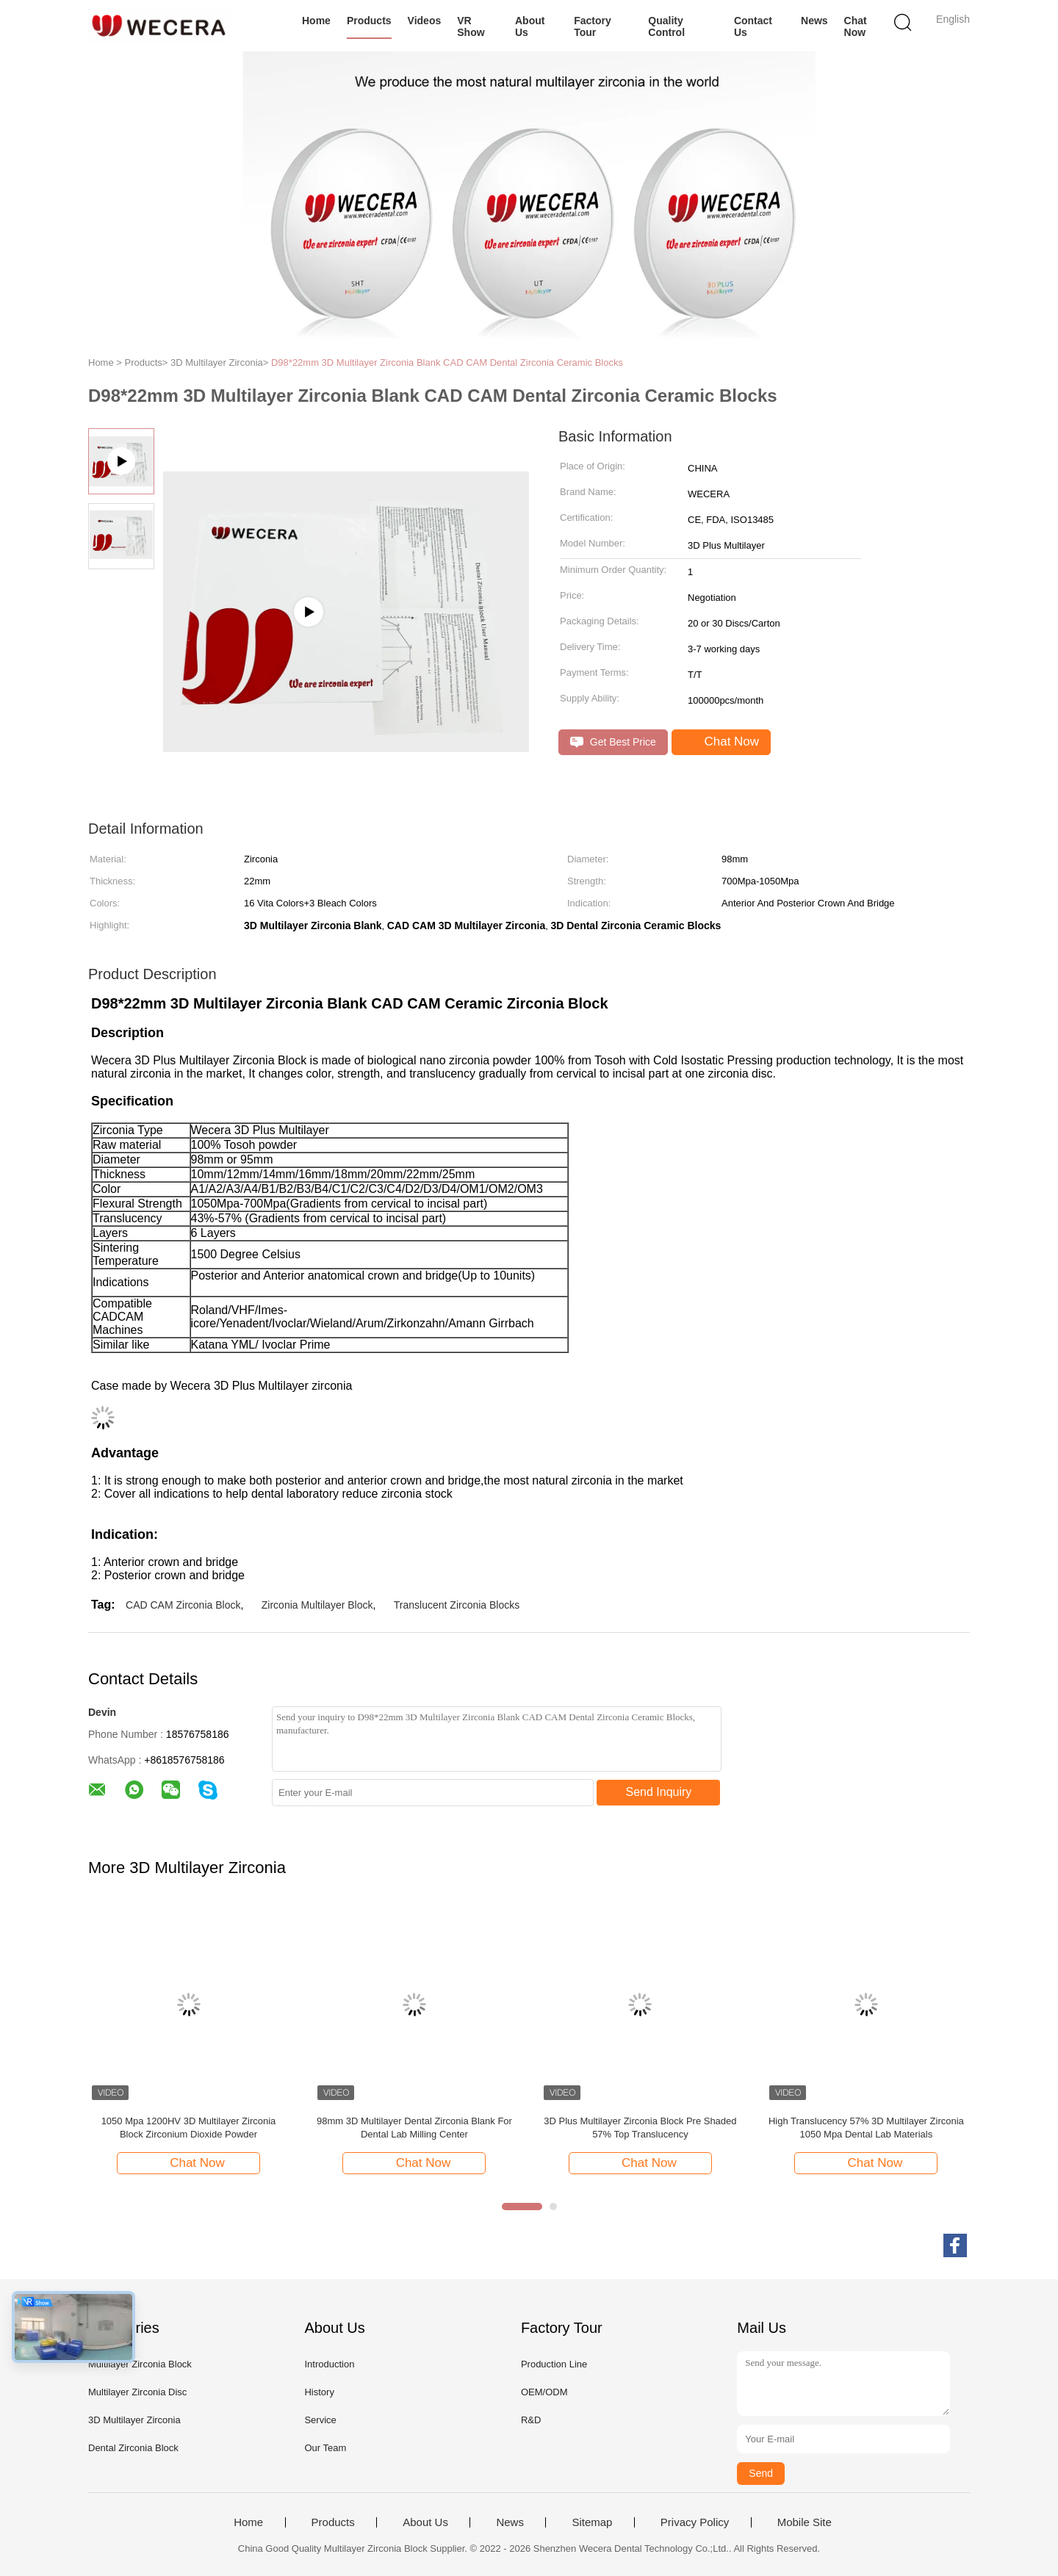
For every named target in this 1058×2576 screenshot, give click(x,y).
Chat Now (855, 26)
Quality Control (666, 26)
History (319, 2392)
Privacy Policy (695, 2522)
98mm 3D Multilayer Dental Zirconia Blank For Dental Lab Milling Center (414, 2127)
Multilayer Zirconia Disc (137, 2392)
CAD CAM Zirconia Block (183, 1605)
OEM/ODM (544, 2392)
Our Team (325, 2447)
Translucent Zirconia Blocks (456, 1605)
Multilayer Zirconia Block (140, 2364)
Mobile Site (804, 2522)
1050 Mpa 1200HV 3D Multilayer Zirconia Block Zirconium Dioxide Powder (188, 2127)
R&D (531, 2419)
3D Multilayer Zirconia (134, 2419)
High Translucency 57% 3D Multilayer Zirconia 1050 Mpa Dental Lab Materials (866, 2127)
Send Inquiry (659, 1792)
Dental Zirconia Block (133, 2447)
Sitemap (592, 2522)
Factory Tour (592, 26)
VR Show (470, 26)
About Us (529, 26)
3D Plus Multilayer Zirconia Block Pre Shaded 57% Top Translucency (640, 2127)
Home (316, 20)
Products (369, 20)
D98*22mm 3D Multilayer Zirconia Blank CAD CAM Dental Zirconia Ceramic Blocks (447, 362)
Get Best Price (613, 742)
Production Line (554, 2364)
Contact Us (753, 26)
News (814, 20)
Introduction (329, 2364)
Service (320, 2419)
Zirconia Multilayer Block (317, 1605)
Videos (425, 20)
